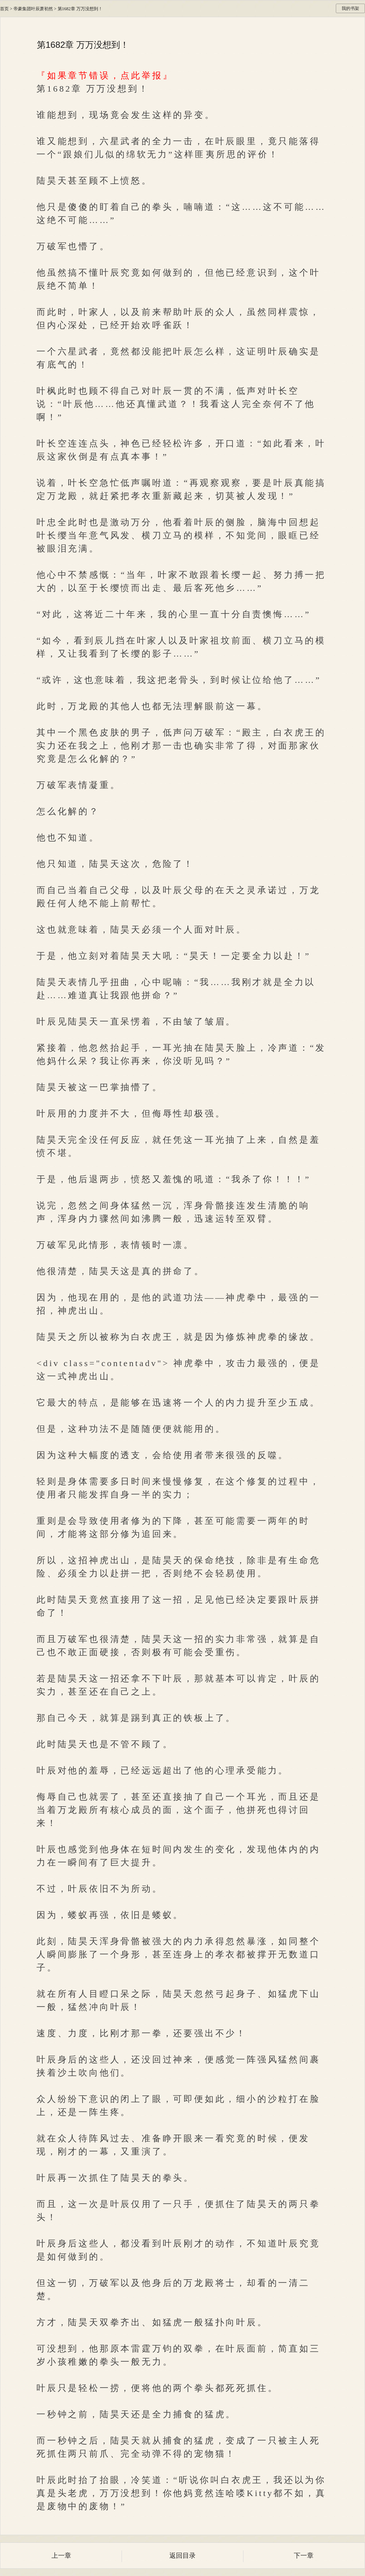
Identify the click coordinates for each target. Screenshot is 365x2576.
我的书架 (350, 8)
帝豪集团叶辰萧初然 (33, 8)
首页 (4, 8)
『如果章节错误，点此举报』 (104, 75)
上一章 (61, 2555)
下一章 (304, 2555)
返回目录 (182, 2555)
